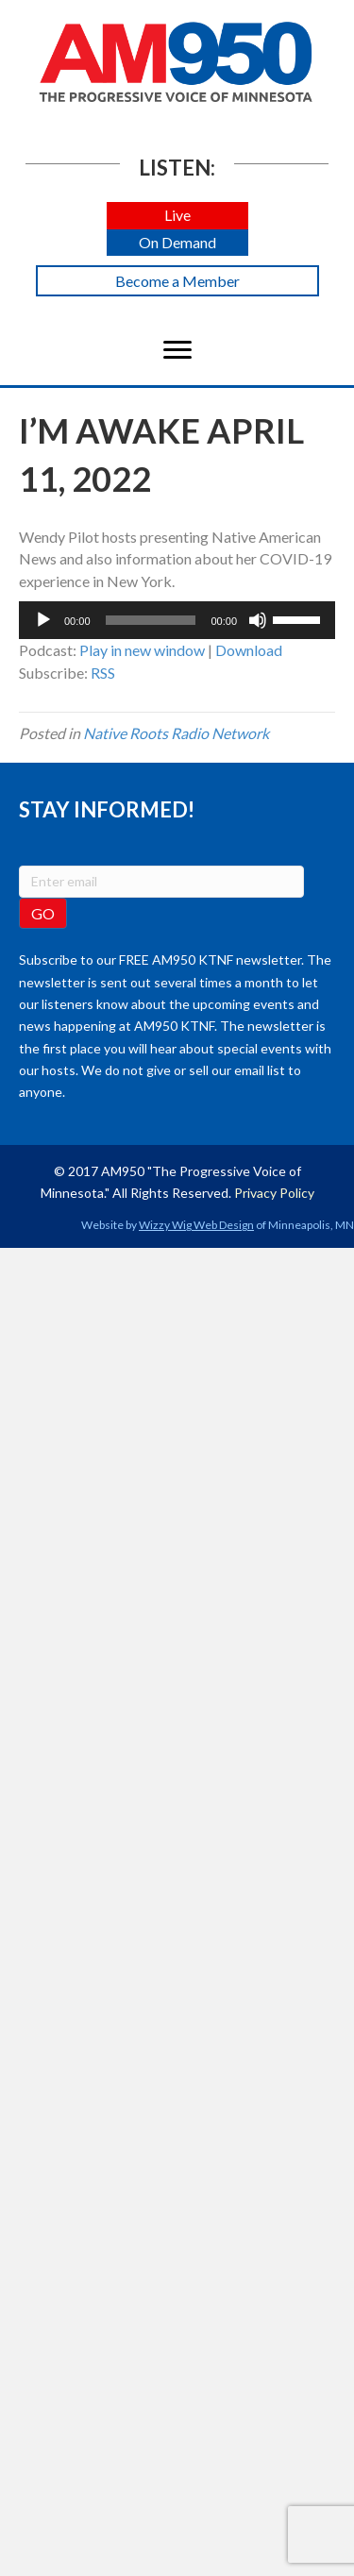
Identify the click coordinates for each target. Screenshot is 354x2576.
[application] (177, 620)
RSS (103, 673)
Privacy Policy (274, 1193)
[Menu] (177, 350)
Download (248, 650)
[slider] (151, 620)
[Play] (43, 620)
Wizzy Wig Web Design (196, 1225)
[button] (177, 215)
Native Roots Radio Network (176, 733)
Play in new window (142, 650)
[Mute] (257, 620)
